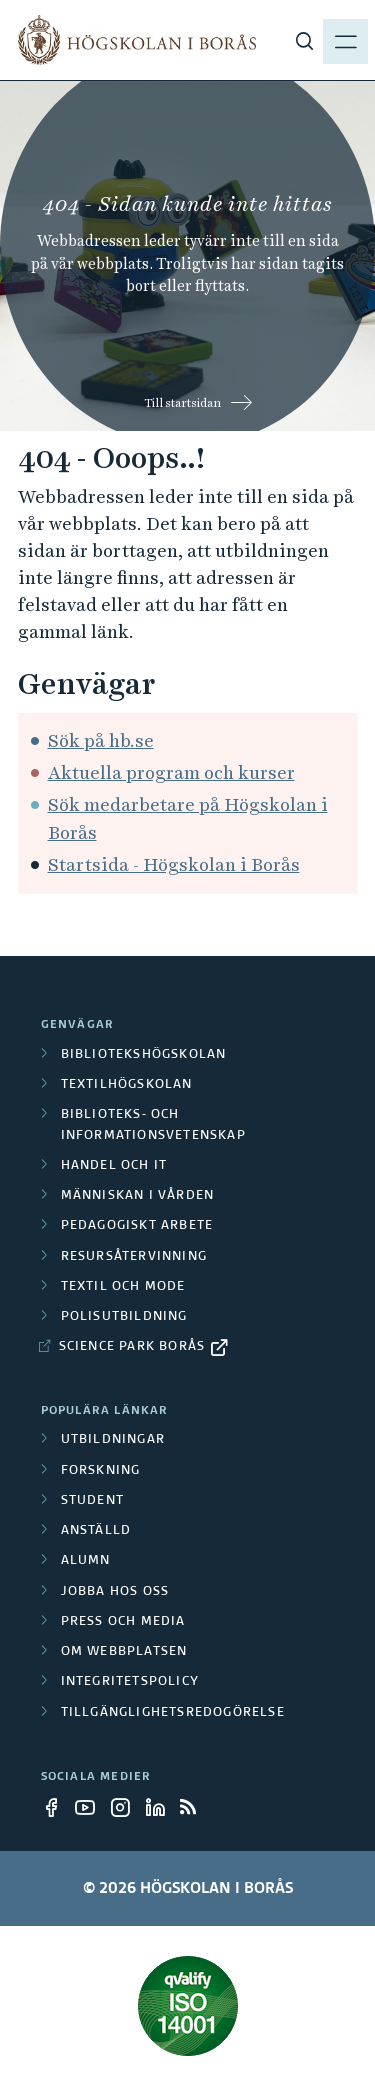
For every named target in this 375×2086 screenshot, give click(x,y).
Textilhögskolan (127, 1085)
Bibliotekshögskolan (144, 1055)
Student (92, 1501)
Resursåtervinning (134, 1257)
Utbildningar (113, 1440)
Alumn (86, 1561)
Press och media (123, 1622)
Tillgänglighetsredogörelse (173, 1713)
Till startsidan (182, 403)
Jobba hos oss (115, 1592)
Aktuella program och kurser (171, 772)
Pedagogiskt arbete (137, 1226)
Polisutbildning (124, 1317)
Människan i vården (138, 1196)
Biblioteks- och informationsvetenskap (153, 1125)
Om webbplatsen (124, 1652)
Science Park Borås (132, 1347)
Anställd (96, 1531)
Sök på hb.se (101, 740)
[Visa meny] (345, 40)
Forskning (101, 1471)
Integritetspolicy (130, 1682)
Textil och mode (123, 1287)
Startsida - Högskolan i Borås (174, 864)
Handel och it (114, 1166)
